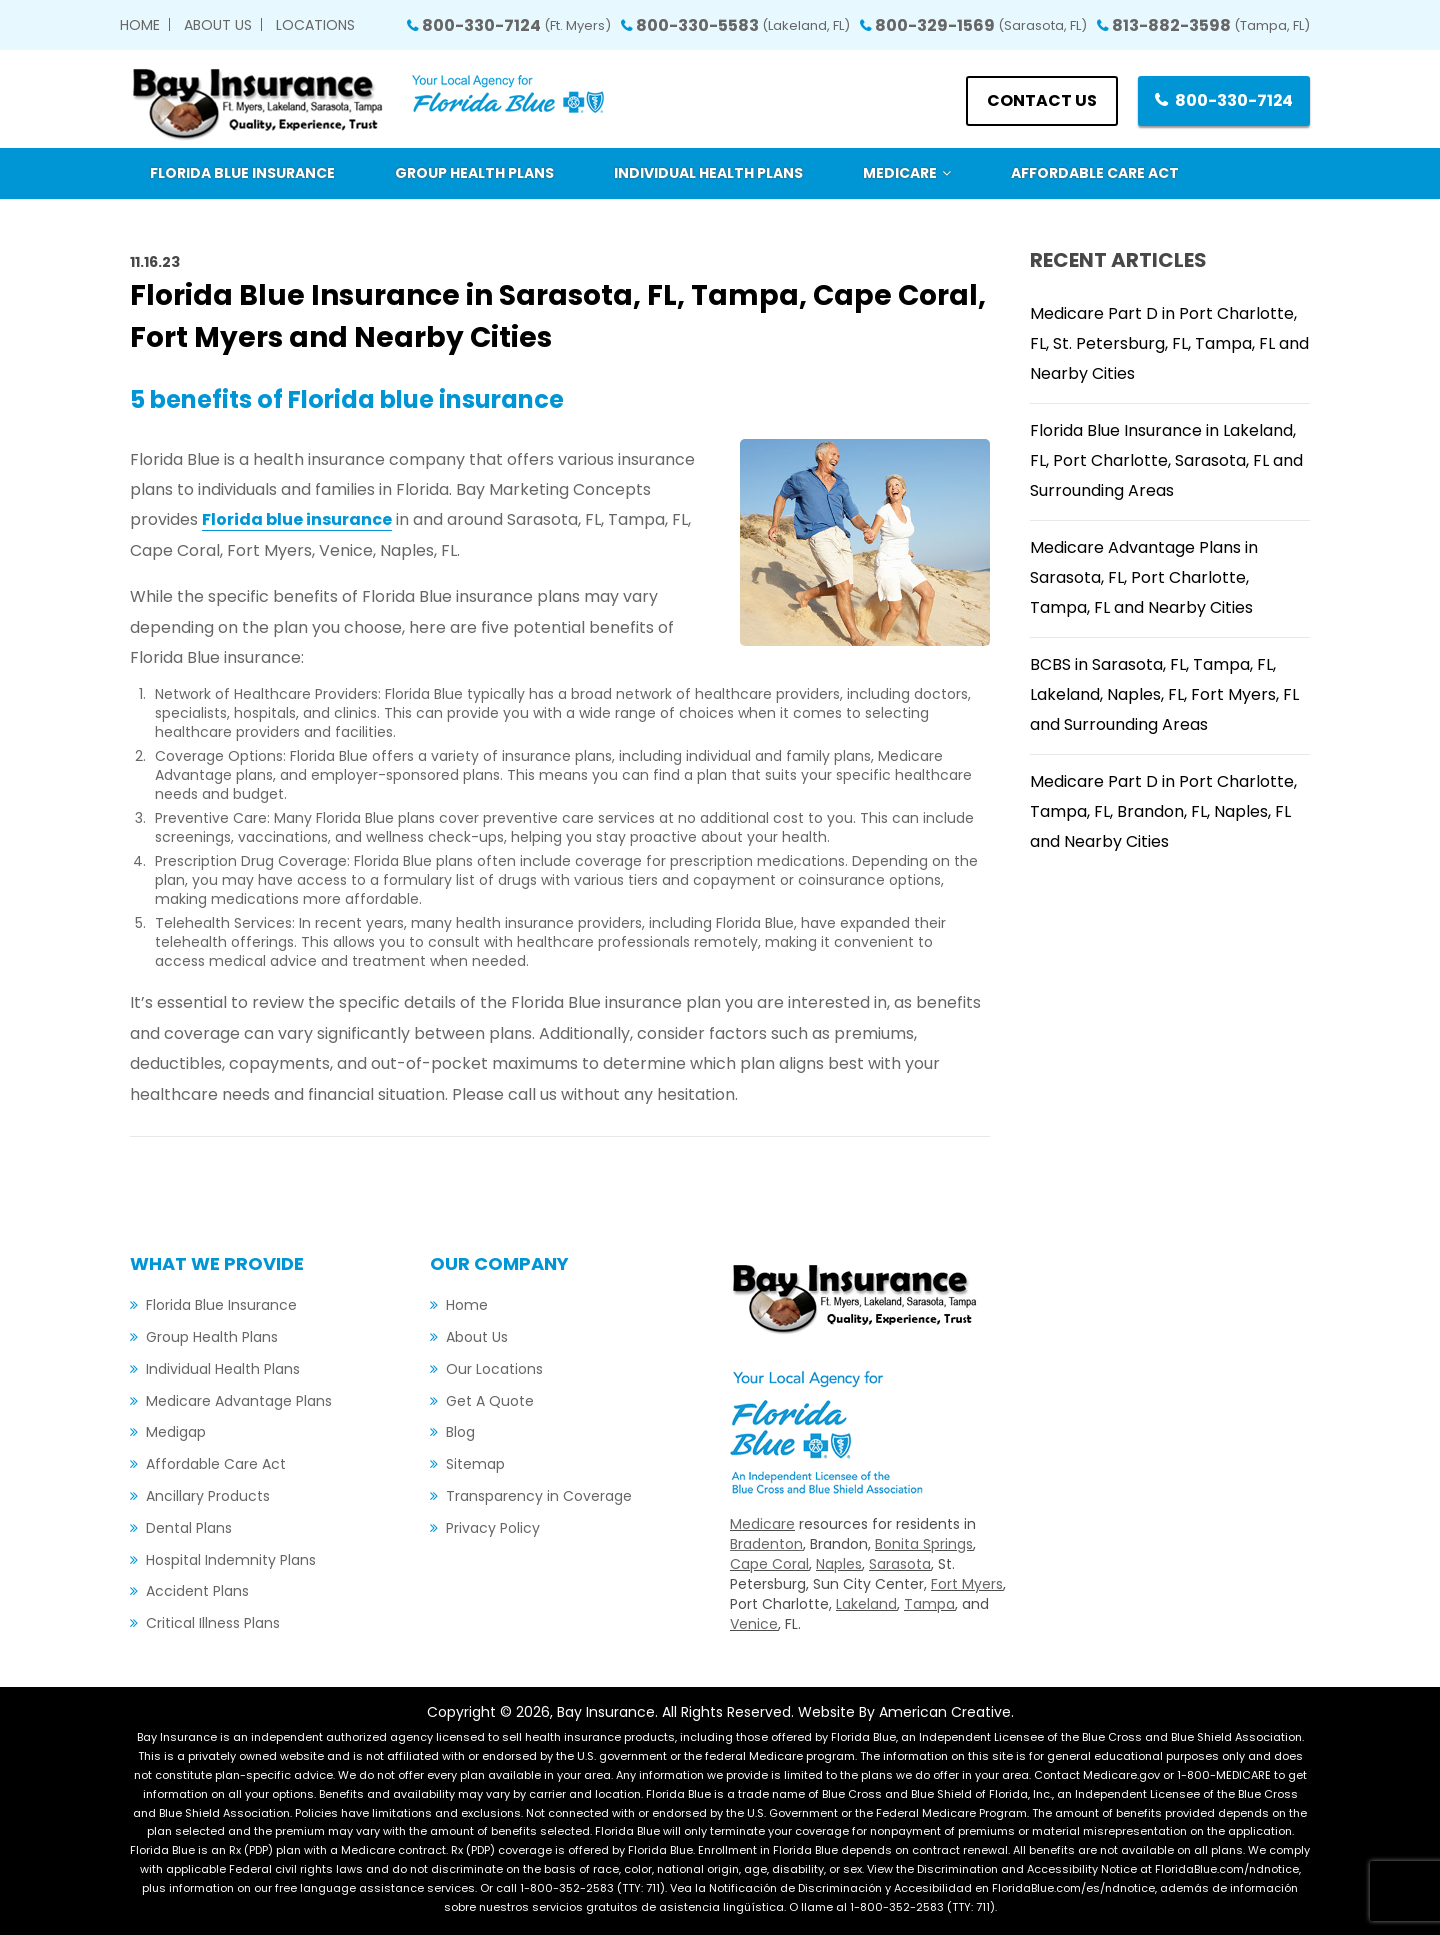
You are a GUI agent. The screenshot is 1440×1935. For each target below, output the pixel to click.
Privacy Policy (493, 1528)
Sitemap (475, 1464)
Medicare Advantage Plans (239, 1401)
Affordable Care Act (216, 1464)
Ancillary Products (208, 1496)
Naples (839, 1564)
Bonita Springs (924, 1544)
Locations (315, 25)
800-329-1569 (981, 25)
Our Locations (494, 1369)
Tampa (929, 1604)
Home (140, 25)
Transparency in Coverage (539, 1496)
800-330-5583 (743, 25)
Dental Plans (189, 1528)
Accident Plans (197, 1591)
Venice (754, 1624)
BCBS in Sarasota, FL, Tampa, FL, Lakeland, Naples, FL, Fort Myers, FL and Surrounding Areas (1164, 694)
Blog (460, 1432)
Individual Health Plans (223, 1369)
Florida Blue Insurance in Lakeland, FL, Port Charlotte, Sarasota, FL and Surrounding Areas (1166, 460)
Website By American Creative (904, 1712)
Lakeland (866, 1604)
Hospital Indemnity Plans (231, 1560)
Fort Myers (967, 1584)
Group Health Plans (212, 1337)
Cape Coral (769, 1564)
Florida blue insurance (297, 519)
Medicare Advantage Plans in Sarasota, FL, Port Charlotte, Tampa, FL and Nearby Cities (1144, 577)
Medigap (176, 1432)
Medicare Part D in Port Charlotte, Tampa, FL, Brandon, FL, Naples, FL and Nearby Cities (1163, 811)
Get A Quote (490, 1401)
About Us (218, 25)
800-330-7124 (516, 25)
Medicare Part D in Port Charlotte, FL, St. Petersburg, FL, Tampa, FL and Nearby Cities (1169, 343)
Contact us (1041, 100)
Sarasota (900, 1564)
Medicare (762, 1524)
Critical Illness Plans (213, 1623)
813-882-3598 (1211, 25)
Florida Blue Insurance (221, 1305)
